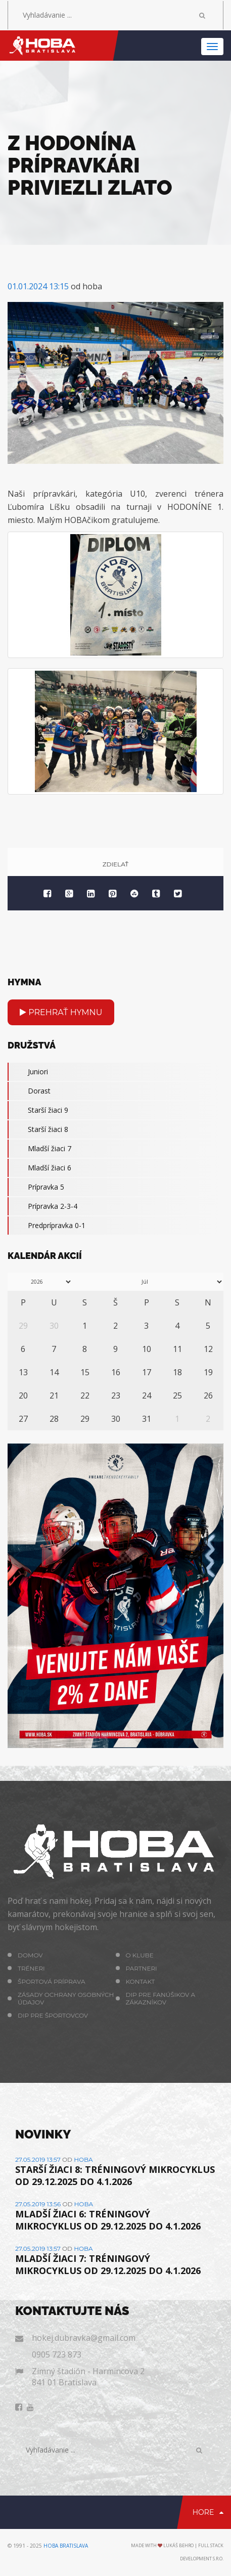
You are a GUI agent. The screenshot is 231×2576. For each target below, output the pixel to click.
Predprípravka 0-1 (46, 1225)
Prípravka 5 (36, 1187)
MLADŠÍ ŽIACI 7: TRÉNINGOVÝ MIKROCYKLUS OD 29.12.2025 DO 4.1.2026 (108, 2264)
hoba (83, 2159)
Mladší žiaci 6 (39, 1168)
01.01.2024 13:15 (38, 286)
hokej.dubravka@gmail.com (83, 2337)
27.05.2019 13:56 (38, 2204)
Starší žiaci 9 (38, 1110)
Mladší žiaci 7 (39, 1149)
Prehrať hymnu (61, 1012)
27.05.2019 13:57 (38, 2159)
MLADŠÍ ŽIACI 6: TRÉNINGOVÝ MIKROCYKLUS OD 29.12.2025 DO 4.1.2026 (108, 2220)
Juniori (28, 1072)
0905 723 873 (56, 2354)
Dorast (29, 1091)
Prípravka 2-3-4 (42, 1206)
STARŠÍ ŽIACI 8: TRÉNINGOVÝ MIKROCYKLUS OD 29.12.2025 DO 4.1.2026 (115, 2175)
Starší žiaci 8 (38, 1129)
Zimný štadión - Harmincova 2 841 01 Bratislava (88, 2377)
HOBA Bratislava (65, 2545)
